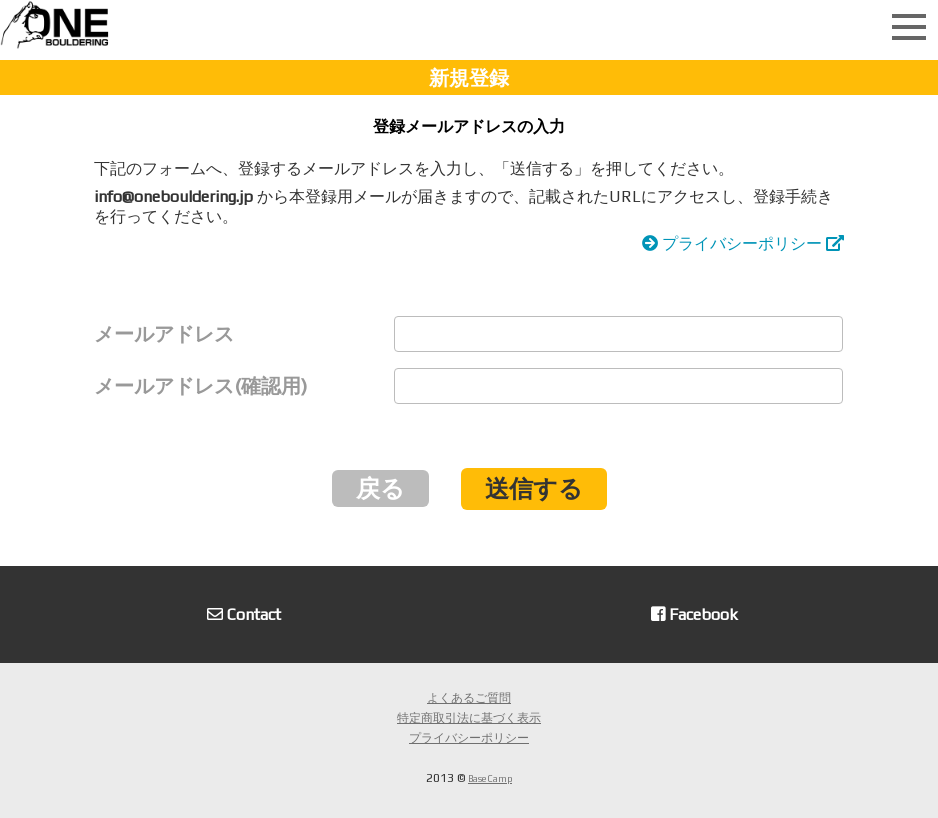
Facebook (694, 614)
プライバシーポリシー (743, 243)
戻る (380, 488)
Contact (244, 614)
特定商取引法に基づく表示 (469, 718)
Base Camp (490, 779)
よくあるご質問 (469, 698)
